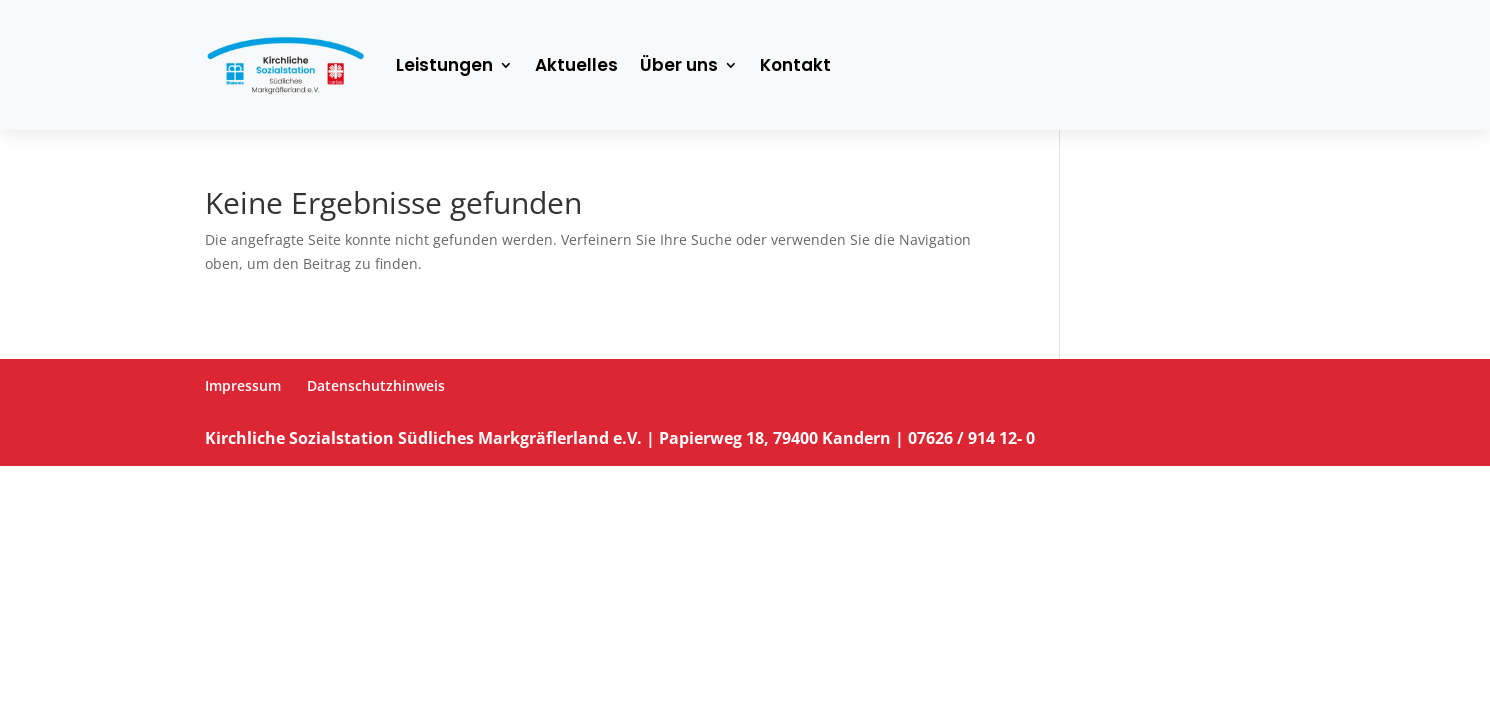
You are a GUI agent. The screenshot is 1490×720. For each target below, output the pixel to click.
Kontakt (795, 65)
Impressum (243, 385)
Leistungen (444, 65)
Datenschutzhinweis (376, 385)
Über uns (679, 65)
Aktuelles (576, 65)
